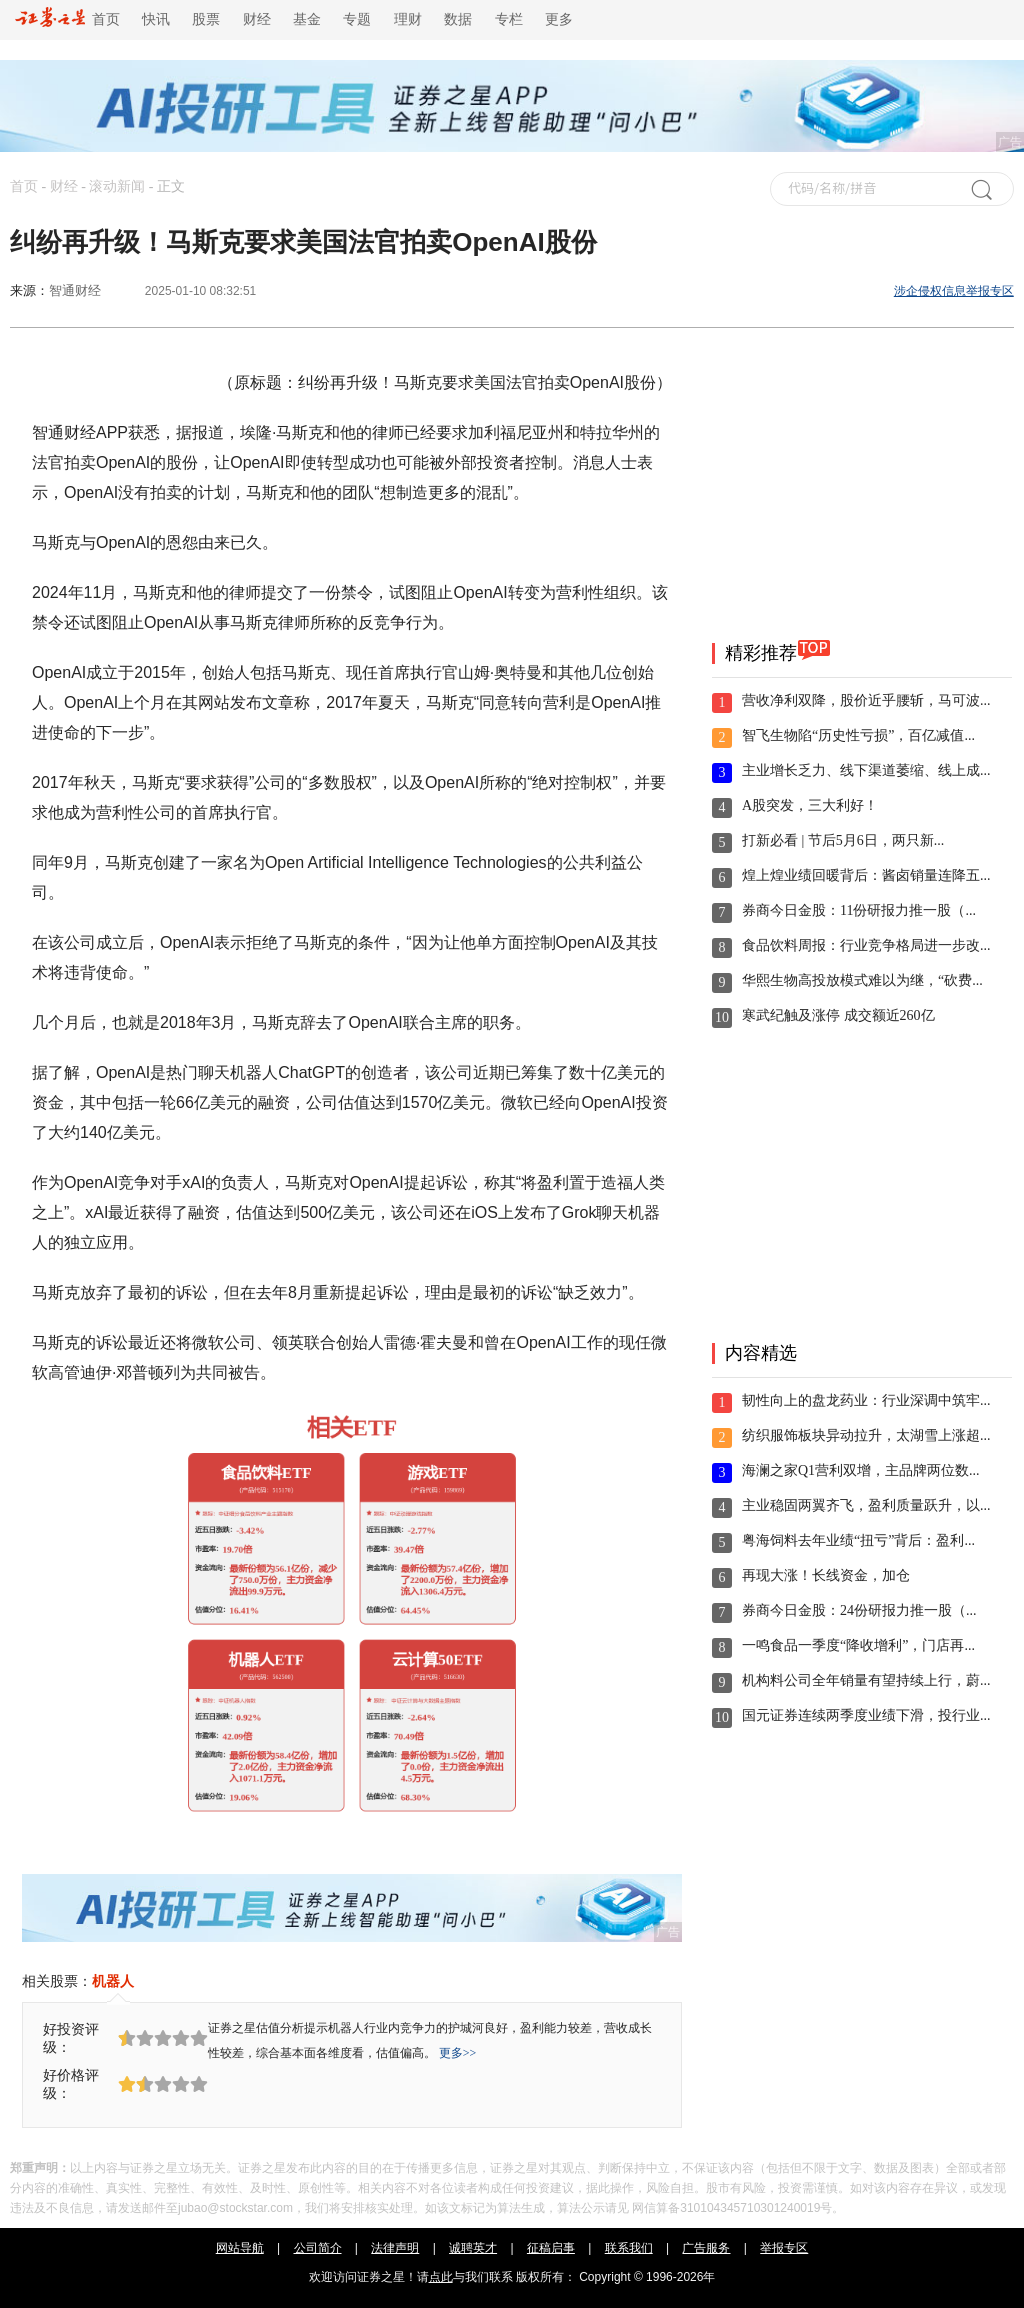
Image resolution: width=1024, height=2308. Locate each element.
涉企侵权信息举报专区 (954, 291)
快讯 (156, 19)
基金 (307, 19)
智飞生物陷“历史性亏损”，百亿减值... (858, 735)
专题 (357, 19)
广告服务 (706, 2248)
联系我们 (629, 2248)
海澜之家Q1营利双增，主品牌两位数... (861, 1470)
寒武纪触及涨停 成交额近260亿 (838, 1015)
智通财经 (75, 290)
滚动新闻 (117, 186)
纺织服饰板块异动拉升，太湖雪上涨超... (866, 1435)
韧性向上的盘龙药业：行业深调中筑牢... (866, 1400)
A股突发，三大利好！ (810, 805)
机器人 (113, 1981)
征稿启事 (551, 2248)
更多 (559, 19)
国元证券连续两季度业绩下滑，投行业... (866, 1715)
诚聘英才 (473, 2248)
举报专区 (784, 2248)
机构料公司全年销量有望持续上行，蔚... (866, 1680)
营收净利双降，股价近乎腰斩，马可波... (866, 700)
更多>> (458, 2053)
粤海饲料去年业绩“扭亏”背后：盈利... (858, 1540)
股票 (206, 19)
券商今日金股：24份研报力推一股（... (859, 1610)
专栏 (509, 19)
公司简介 (318, 2248)
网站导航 (240, 2248)
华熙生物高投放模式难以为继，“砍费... (862, 980)
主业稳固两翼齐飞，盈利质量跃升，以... (866, 1505)
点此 (441, 2277)
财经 (257, 19)
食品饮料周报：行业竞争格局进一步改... (866, 945)
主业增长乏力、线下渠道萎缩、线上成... (866, 770)
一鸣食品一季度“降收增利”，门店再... (858, 1645)
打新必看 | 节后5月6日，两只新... (843, 840)
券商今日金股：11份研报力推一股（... (859, 910)
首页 (67, 19)
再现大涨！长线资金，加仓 (826, 1575)
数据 (458, 19)
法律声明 (395, 2248)
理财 (408, 19)
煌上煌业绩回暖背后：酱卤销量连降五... (866, 875)
